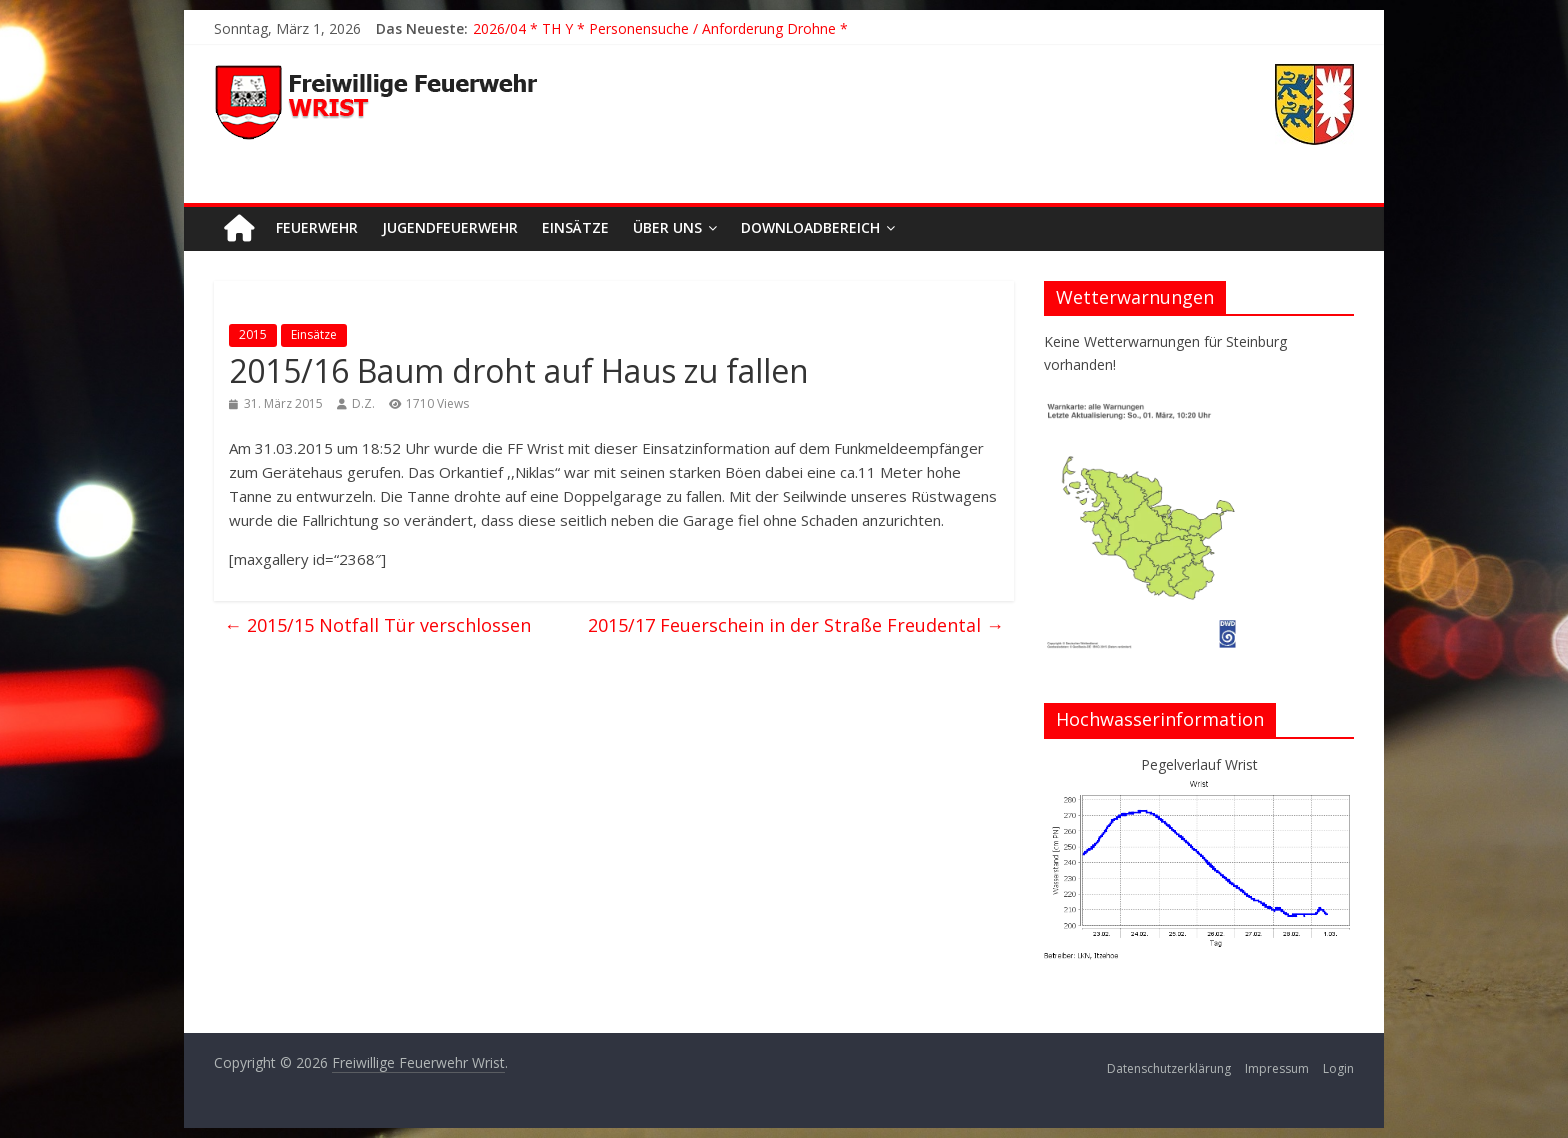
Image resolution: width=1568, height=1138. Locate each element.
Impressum (1277, 1068)
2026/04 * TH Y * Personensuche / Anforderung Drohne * (660, 28)
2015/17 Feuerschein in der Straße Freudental (796, 625)
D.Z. (363, 403)
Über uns (667, 227)
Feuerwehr (317, 227)
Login (1338, 1068)
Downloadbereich (810, 227)
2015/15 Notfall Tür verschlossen (377, 625)
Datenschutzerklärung (1169, 1068)
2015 (253, 334)
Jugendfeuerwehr (450, 227)
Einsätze (575, 227)
